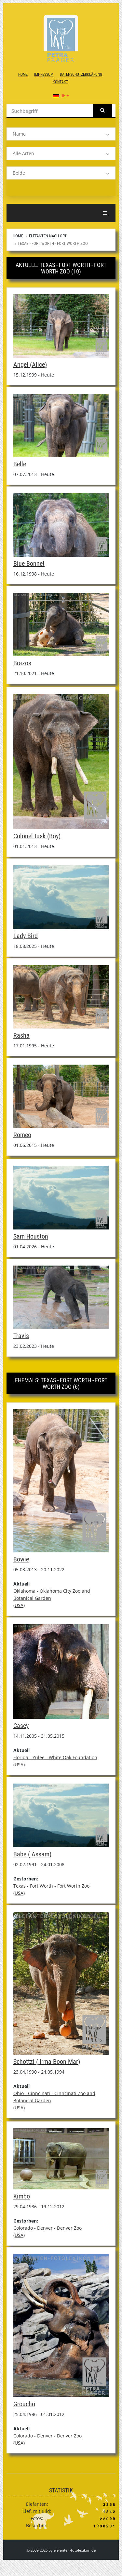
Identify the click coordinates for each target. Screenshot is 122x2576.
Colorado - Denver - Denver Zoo (47, 2228)
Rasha (21, 1035)
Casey (21, 1726)
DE (61, 95)
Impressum (43, 74)
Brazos (22, 663)
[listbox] (61, 133)
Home (23, 74)
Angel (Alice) (30, 364)
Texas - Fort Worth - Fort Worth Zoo (51, 1886)
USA (19, 1605)
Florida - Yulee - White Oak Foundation (55, 1757)
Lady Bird (25, 936)
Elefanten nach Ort (48, 235)
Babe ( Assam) (32, 1854)
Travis (21, 1336)
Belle (19, 464)
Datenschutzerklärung (81, 74)
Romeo (22, 1135)
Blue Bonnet (29, 563)
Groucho (24, 2404)
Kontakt (60, 82)
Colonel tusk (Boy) (37, 836)
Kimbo (21, 2196)
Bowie (21, 1559)
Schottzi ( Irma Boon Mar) (46, 2061)
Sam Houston (30, 1236)
